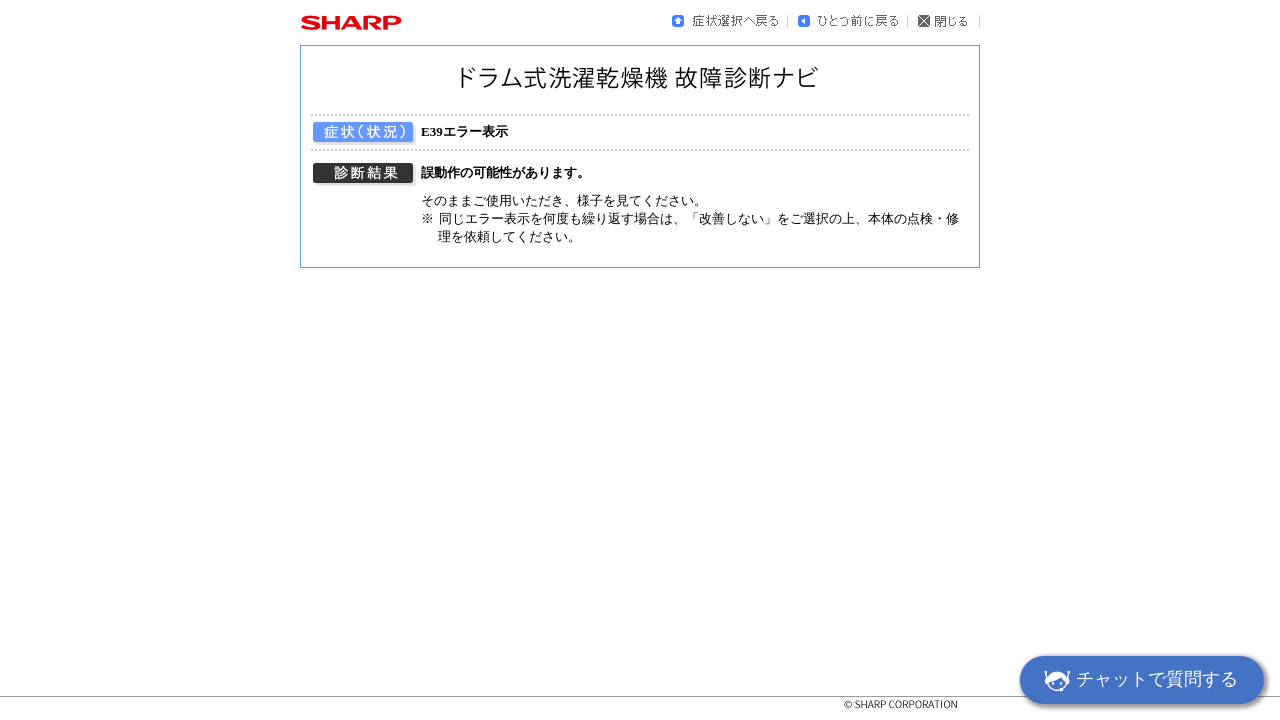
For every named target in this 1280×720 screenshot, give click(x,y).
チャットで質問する (1138, 682)
